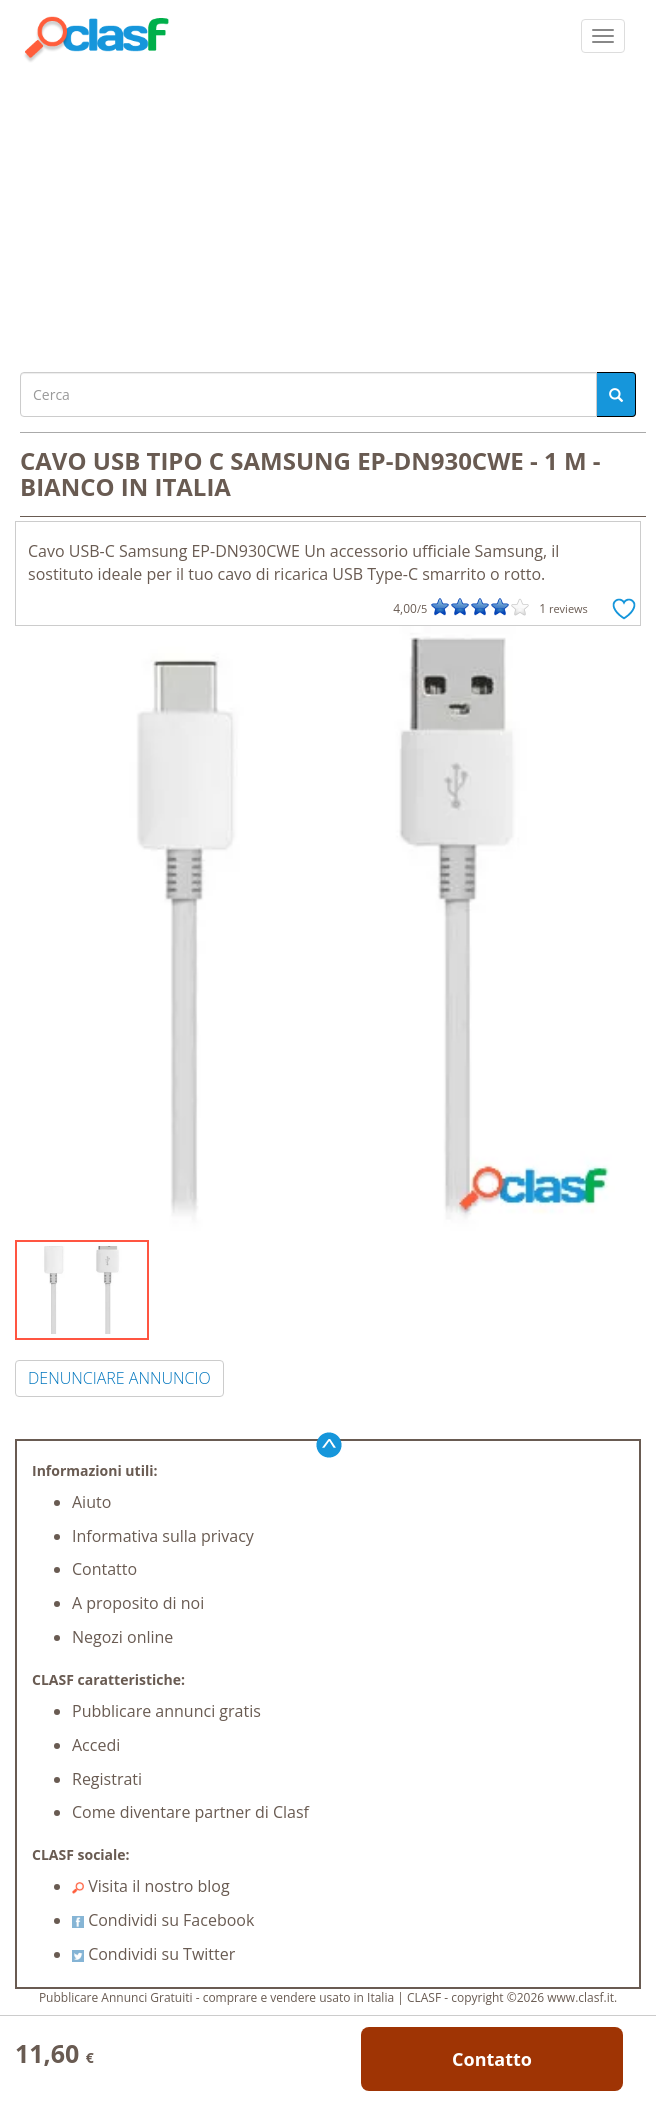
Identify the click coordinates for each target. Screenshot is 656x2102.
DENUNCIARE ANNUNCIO (119, 1378)
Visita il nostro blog (151, 1886)
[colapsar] (603, 36)
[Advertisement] (328, 212)
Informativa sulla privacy (163, 1536)
